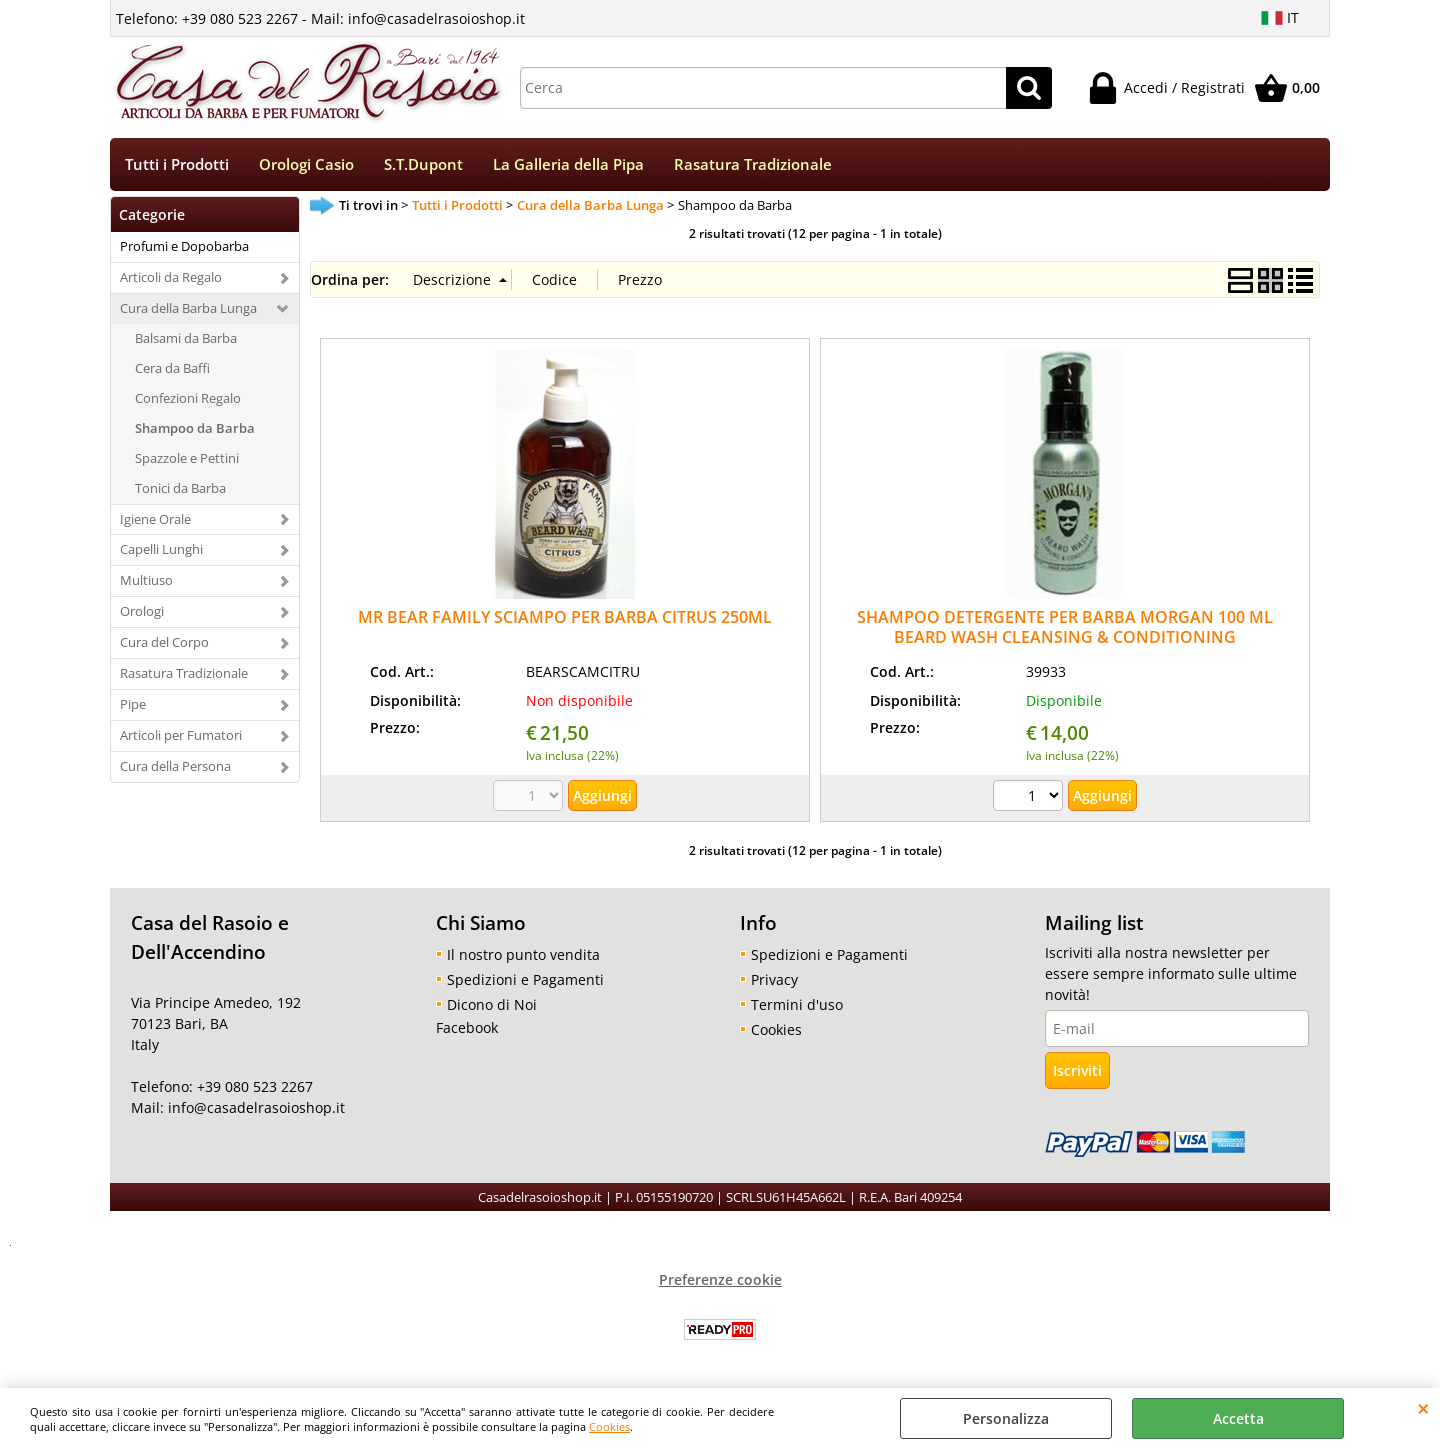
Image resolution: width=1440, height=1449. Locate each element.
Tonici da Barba (180, 488)
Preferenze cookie (720, 1279)
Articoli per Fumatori (181, 735)
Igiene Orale (155, 519)
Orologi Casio (306, 164)
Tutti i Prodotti (177, 164)
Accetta (1238, 1418)
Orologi (142, 611)
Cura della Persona (175, 766)
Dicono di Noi (492, 1004)
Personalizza (1006, 1418)
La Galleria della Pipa (568, 164)
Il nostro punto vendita (523, 954)
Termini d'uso (797, 1004)
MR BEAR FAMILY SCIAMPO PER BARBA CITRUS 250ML (565, 617)
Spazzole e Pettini (187, 458)
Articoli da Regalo (171, 277)
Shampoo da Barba (195, 428)
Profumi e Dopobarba (184, 246)
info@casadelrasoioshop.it (254, 1107)
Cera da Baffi (172, 368)
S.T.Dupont (423, 164)
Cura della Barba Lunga (188, 308)
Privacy (774, 979)
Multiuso (146, 580)
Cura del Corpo (164, 642)
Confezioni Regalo (188, 398)
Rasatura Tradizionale (753, 164)
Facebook (467, 1027)
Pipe (133, 704)
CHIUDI (1423, 1408)
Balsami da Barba (186, 338)
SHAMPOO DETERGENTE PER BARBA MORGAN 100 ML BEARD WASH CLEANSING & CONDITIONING (1065, 626)
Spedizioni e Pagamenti (525, 979)
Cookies (609, 1426)
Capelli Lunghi (161, 549)
